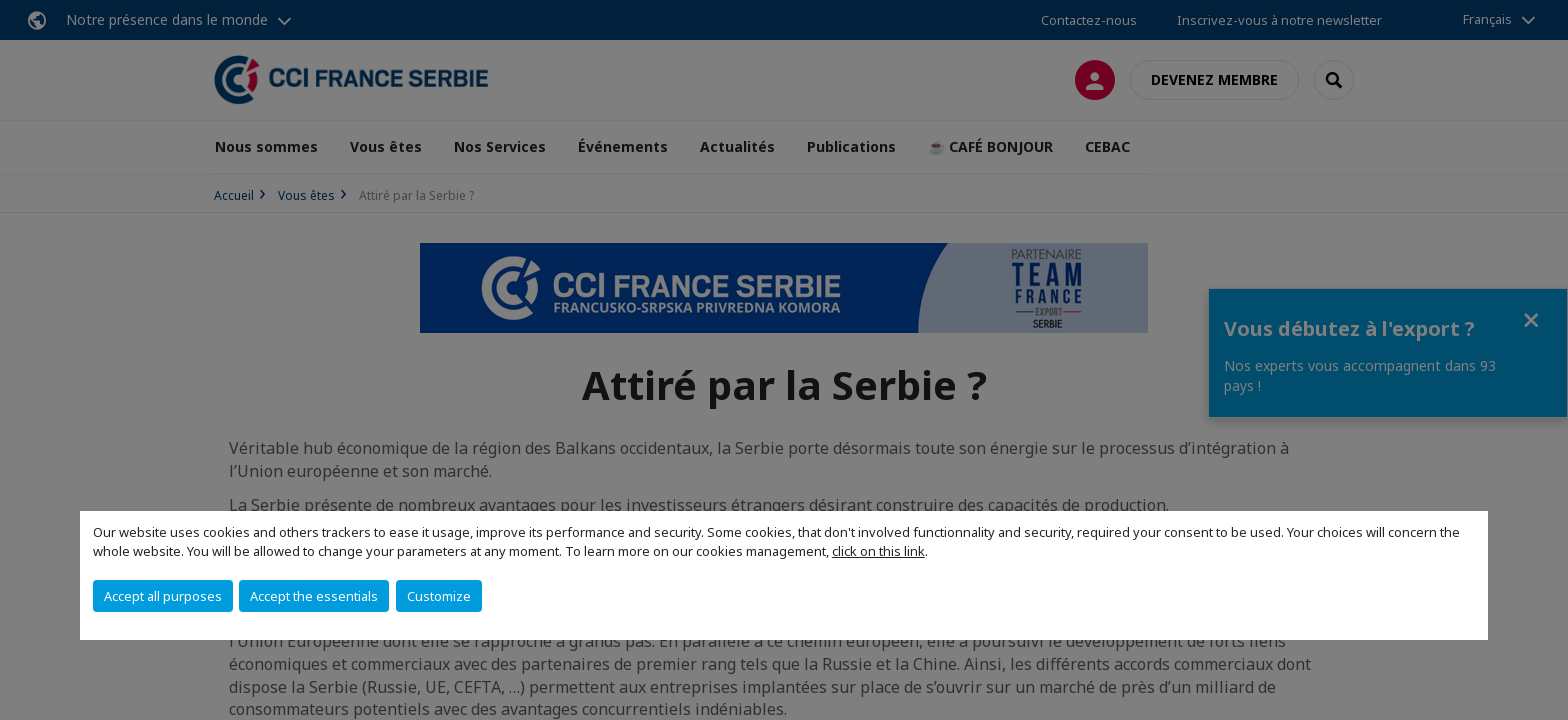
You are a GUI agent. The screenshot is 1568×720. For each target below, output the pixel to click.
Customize (439, 596)
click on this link (878, 551)
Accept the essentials (314, 596)
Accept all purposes (163, 596)
